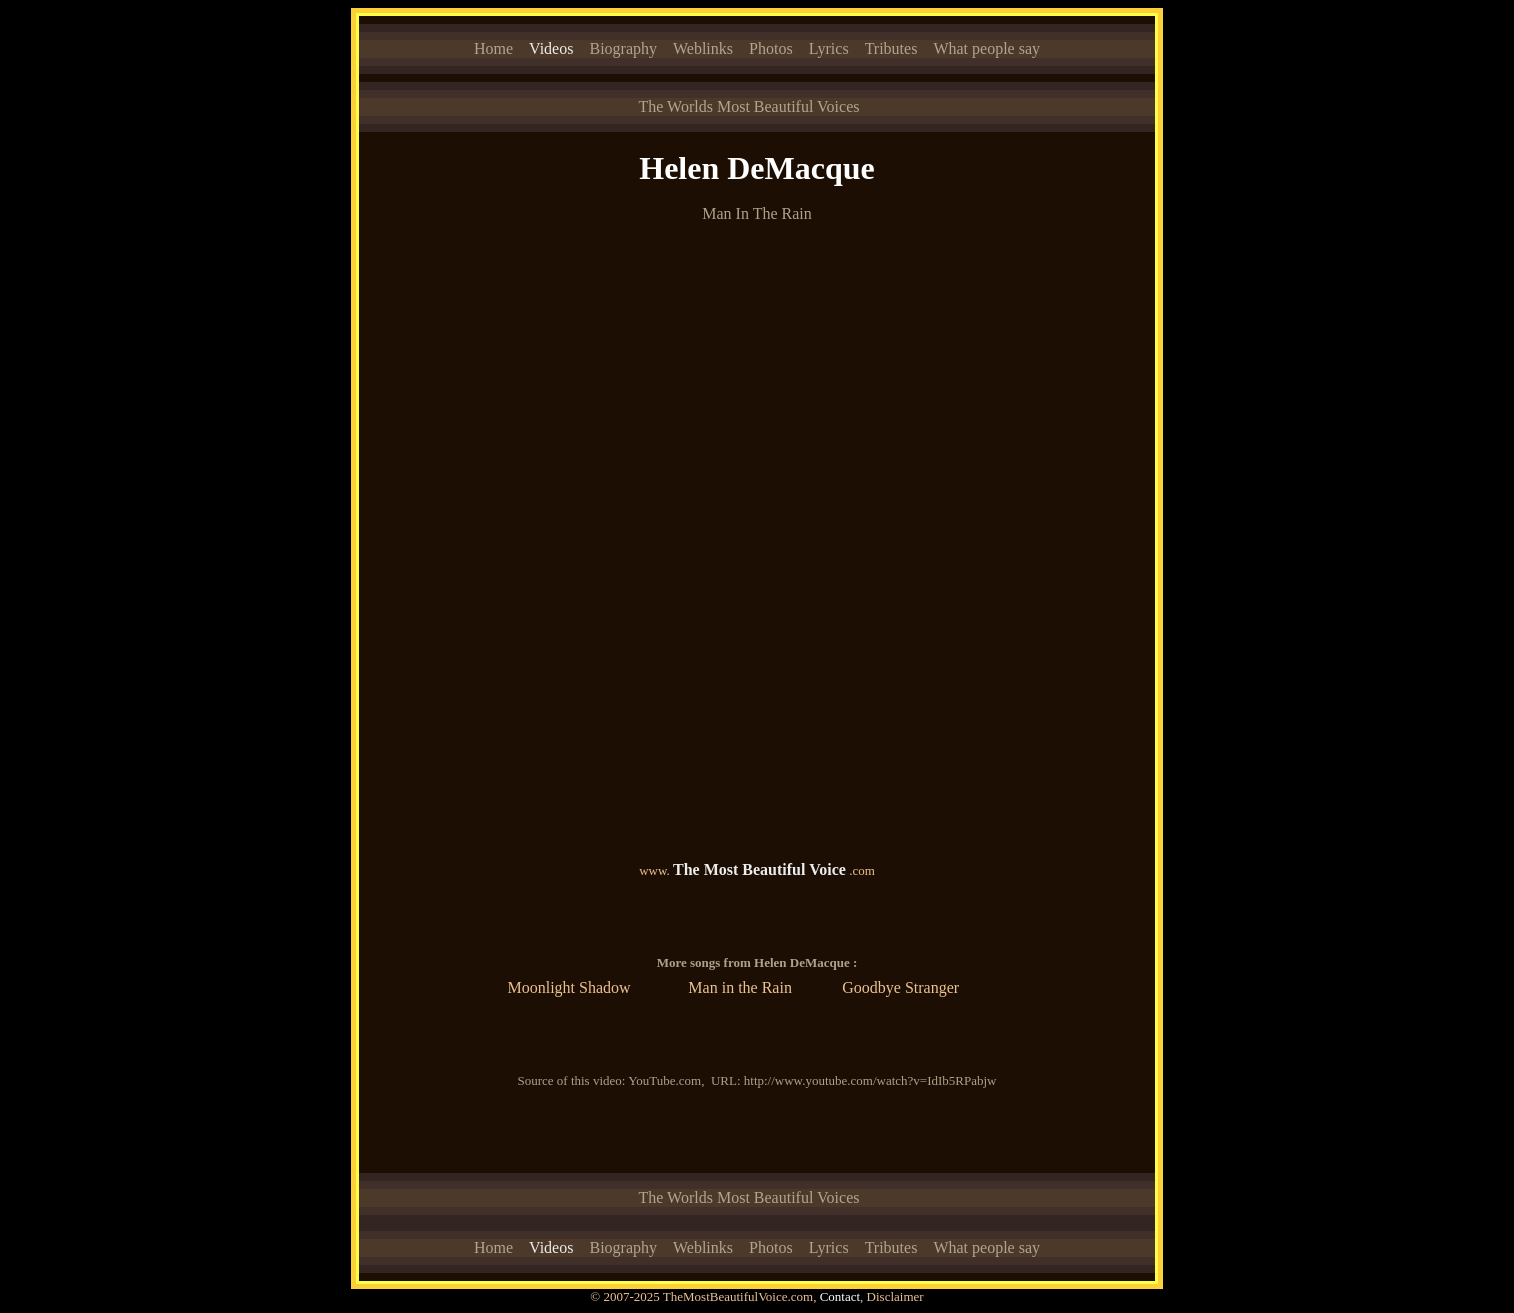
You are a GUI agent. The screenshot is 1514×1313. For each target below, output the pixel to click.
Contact (840, 1296)
